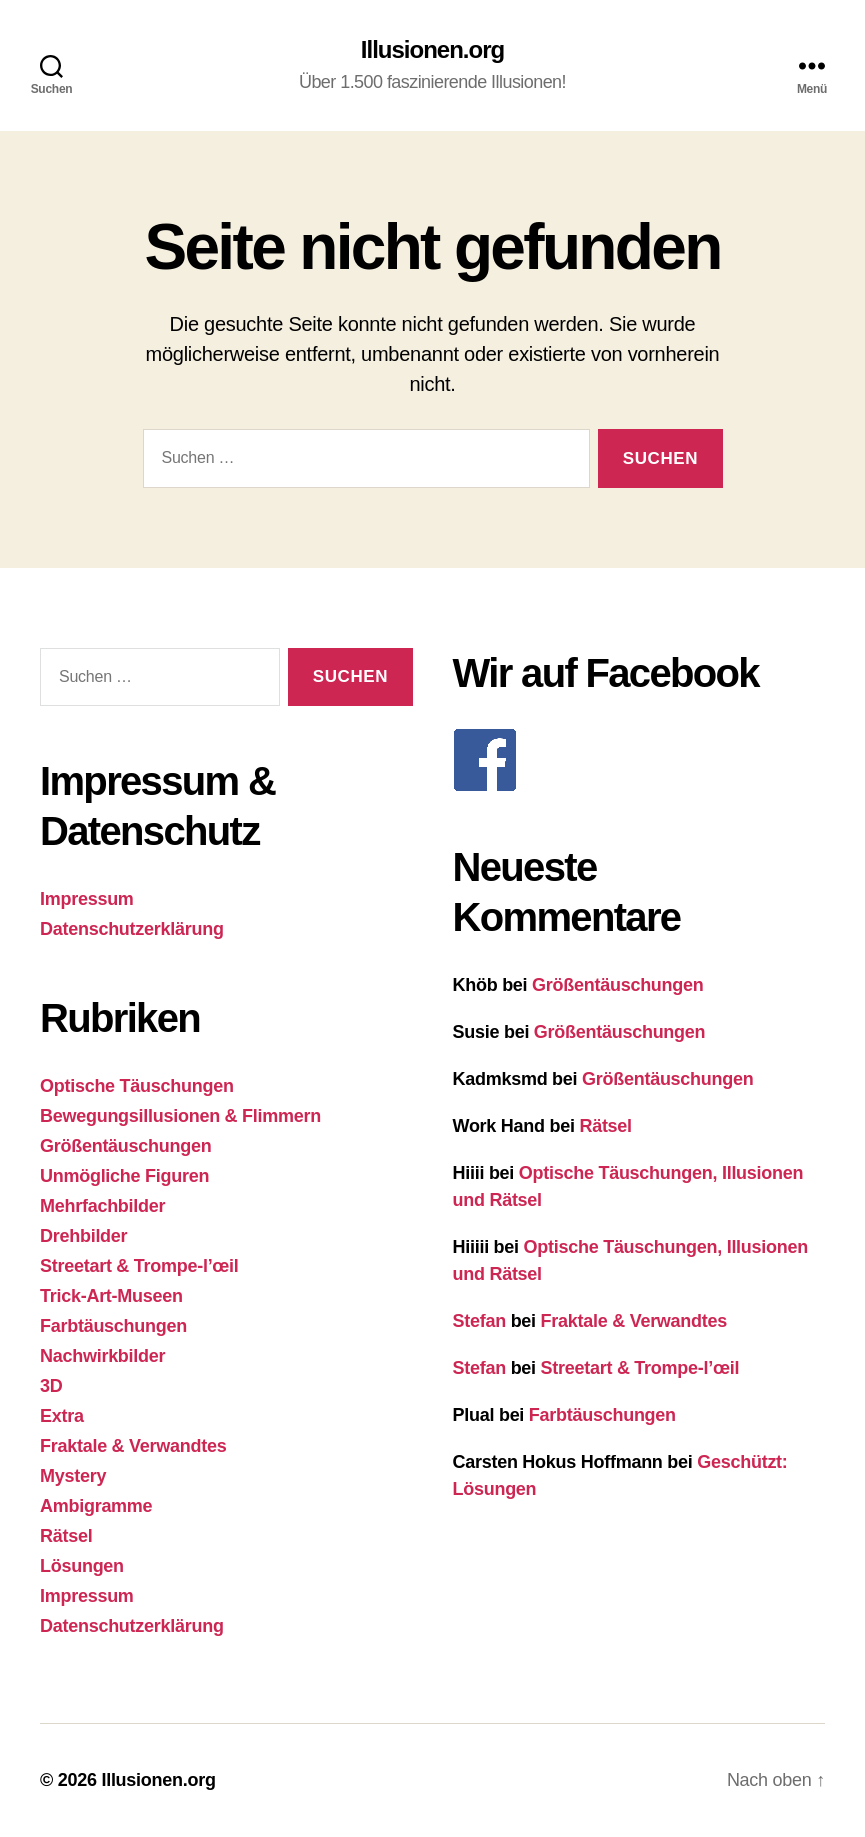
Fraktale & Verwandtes (133, 1446)
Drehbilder (83, 1236)
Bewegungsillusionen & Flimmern (180, 1116)
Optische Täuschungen (137, 1086)
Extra (62, 1416)
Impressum (87, 899)
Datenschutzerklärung (132, 929)
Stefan (479, 1321)
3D (51, 1386)
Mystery (73, 1476)
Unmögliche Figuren (124, 1176)
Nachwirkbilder (102, 1356)
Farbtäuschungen (113, 1326)
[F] (639, 760)
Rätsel (66, 1536)
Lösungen (82, 1566)
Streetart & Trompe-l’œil (139, 1266)
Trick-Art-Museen (111, 1296)
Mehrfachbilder (102, 1206)
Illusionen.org (432, 50)
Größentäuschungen (125, 1146)
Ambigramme (96, 1506)
